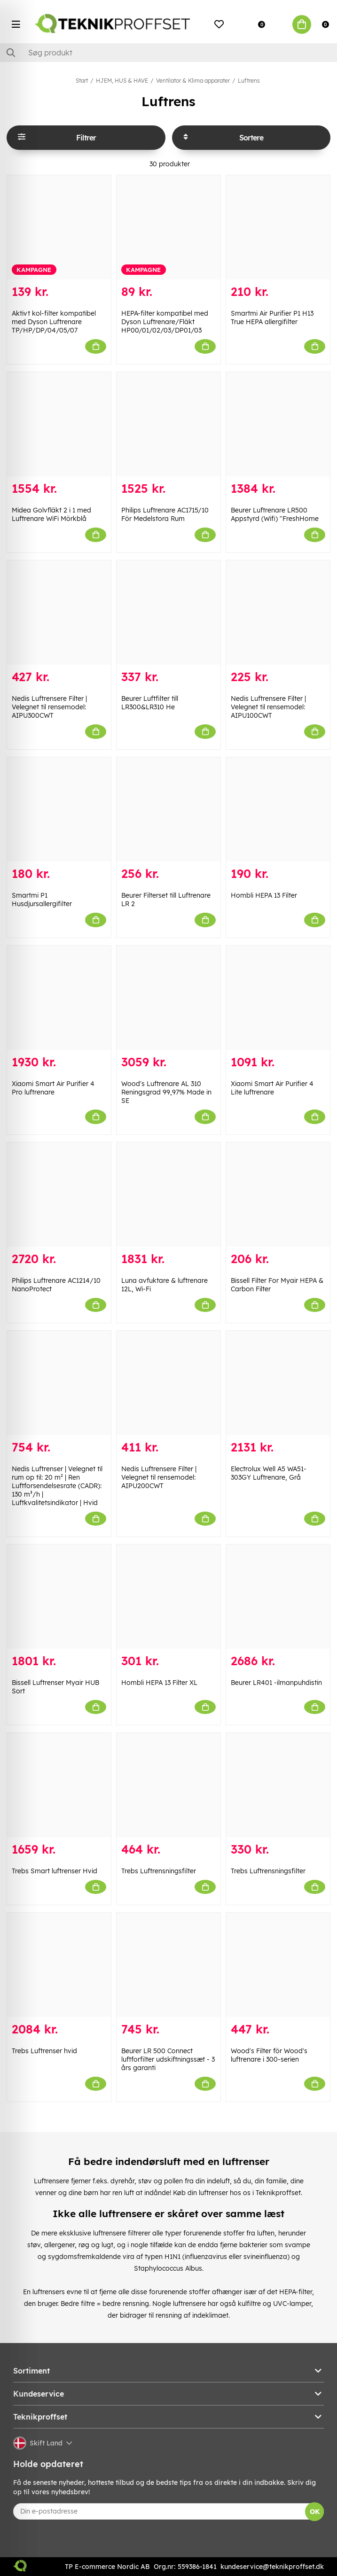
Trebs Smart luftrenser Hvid (54, 1871)
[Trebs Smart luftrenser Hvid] (59, 1785)
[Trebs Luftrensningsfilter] (168, 1785)
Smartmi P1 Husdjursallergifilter (42, 899)
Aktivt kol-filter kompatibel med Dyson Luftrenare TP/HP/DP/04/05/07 (54, 321)
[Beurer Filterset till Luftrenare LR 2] (168, 809)
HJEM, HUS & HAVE (122, 80)
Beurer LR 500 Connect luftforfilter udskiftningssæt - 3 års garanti (168, 2059)
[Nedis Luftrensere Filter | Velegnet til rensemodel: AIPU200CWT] (168, 1383)
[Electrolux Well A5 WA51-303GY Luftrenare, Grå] (278, 1383)
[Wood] (168, 998)
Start (82, 80)
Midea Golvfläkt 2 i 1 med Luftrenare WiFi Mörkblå (51, 514)
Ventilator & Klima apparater (193, 80)
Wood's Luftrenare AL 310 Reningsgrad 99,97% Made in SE (166, 1092)
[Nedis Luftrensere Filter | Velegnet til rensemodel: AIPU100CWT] (278, 612)
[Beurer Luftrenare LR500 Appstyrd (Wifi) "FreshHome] (278, 424)
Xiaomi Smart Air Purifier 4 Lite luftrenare (272, 1087)
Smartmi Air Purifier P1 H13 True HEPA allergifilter (272, 317)
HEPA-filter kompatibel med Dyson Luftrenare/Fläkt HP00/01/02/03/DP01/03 (164, 321)
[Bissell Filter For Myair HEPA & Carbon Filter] (278, 1194)
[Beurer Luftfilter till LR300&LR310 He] (168, 612)
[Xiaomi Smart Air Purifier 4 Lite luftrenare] (278, 998)
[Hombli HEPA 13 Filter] (278, 809)
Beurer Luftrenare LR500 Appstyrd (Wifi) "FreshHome (275, 514)
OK (315, 2511)
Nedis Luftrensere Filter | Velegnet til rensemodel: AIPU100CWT (268, 707)
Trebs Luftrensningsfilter (158, 1871)
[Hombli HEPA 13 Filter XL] (168, 1596)
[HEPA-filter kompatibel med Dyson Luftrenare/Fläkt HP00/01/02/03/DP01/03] (168, 227)
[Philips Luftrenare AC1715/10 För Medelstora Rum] (168, 424)
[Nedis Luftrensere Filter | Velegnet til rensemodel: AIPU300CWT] (59, 612)
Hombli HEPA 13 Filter (264, 895)
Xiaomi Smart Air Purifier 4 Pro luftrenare (53, 1087)
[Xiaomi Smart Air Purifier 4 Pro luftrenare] (59, 998)
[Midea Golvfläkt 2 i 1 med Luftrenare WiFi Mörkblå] (59, 424)
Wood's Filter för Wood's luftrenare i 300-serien (269, 2055)
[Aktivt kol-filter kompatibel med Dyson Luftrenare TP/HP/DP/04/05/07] (59, 227)
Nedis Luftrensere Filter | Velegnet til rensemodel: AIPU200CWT (158, 1477)
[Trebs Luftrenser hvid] (59, 1965)
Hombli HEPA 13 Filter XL (159, 1682)
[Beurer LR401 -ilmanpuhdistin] (278, 1596)
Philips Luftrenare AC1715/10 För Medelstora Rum (165, 514)
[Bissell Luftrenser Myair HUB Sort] (59, 1596)
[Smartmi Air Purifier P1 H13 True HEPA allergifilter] (278, 227)
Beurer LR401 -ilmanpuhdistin (276, 1682)
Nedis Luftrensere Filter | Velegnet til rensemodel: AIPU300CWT (49, 707)
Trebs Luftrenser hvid (44, 2051)
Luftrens (249, 80)
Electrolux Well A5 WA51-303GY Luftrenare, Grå (268, 1473)
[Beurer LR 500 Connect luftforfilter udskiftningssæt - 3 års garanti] (168, 1965)
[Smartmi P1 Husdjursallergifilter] (59, 809)
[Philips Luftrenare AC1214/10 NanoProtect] (59, 1194)
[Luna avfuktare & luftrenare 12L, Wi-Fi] (168, 1194)
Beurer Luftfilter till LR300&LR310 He (149, 702)
